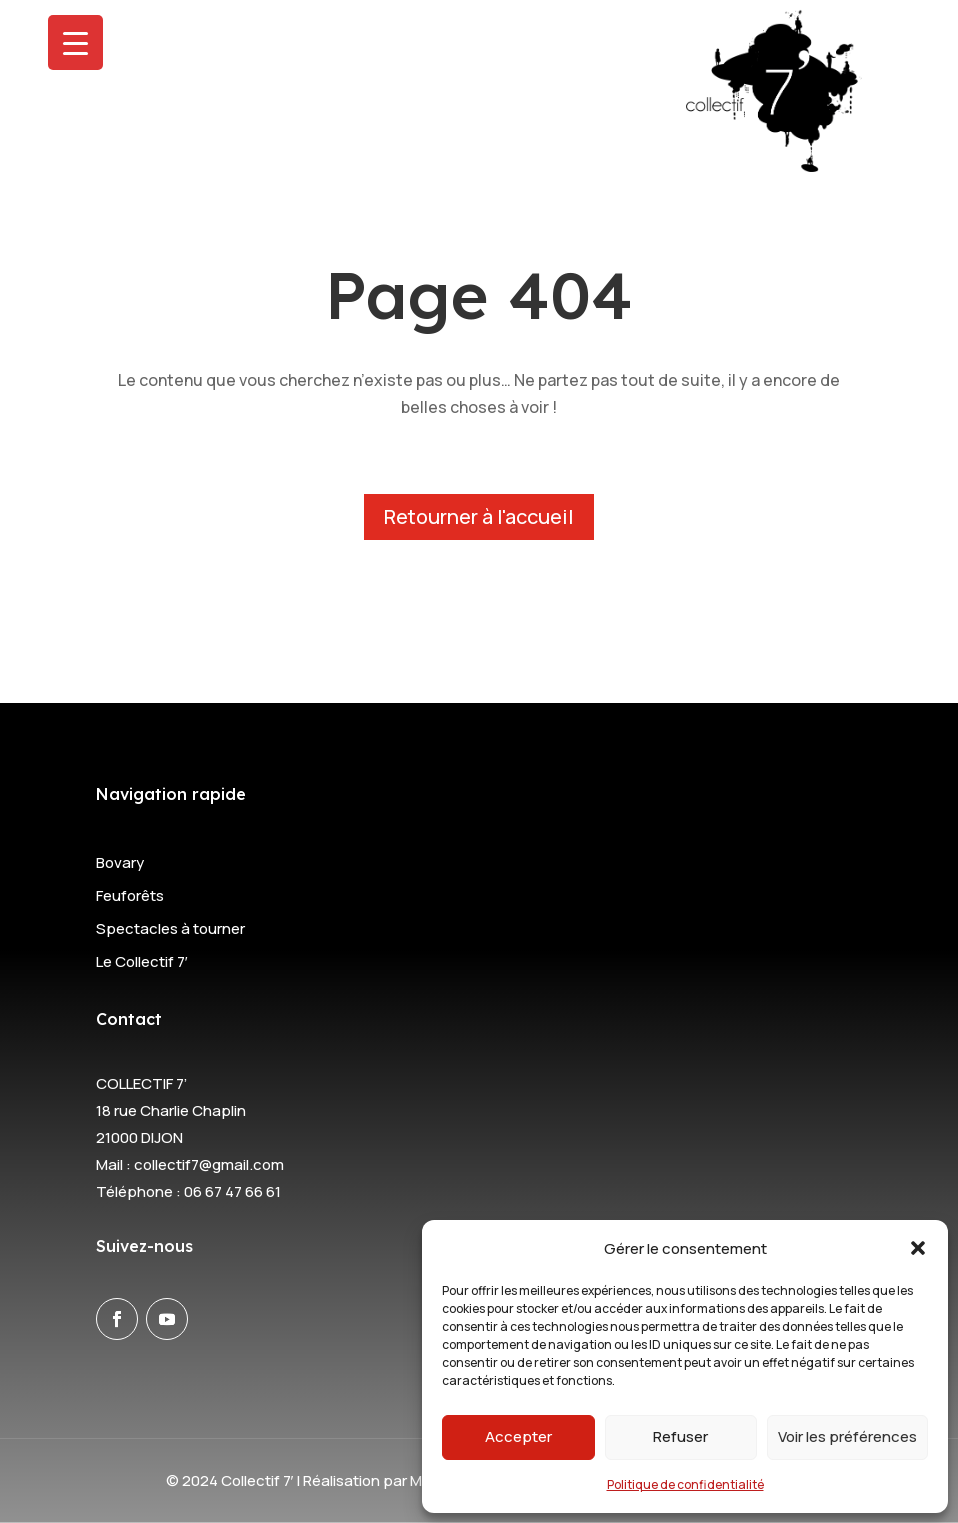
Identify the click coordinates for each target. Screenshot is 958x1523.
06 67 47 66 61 (232, 1191)
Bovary (120, 862)
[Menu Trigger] (75, 42)
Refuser (680, 1436)
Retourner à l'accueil (479, 516)
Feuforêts (130, 895)
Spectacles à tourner (170, 928)
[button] (918, 1248)
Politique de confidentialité (685, 1484)
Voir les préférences (847, 1436)
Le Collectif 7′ (142, 961)
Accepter (518, 1436)
